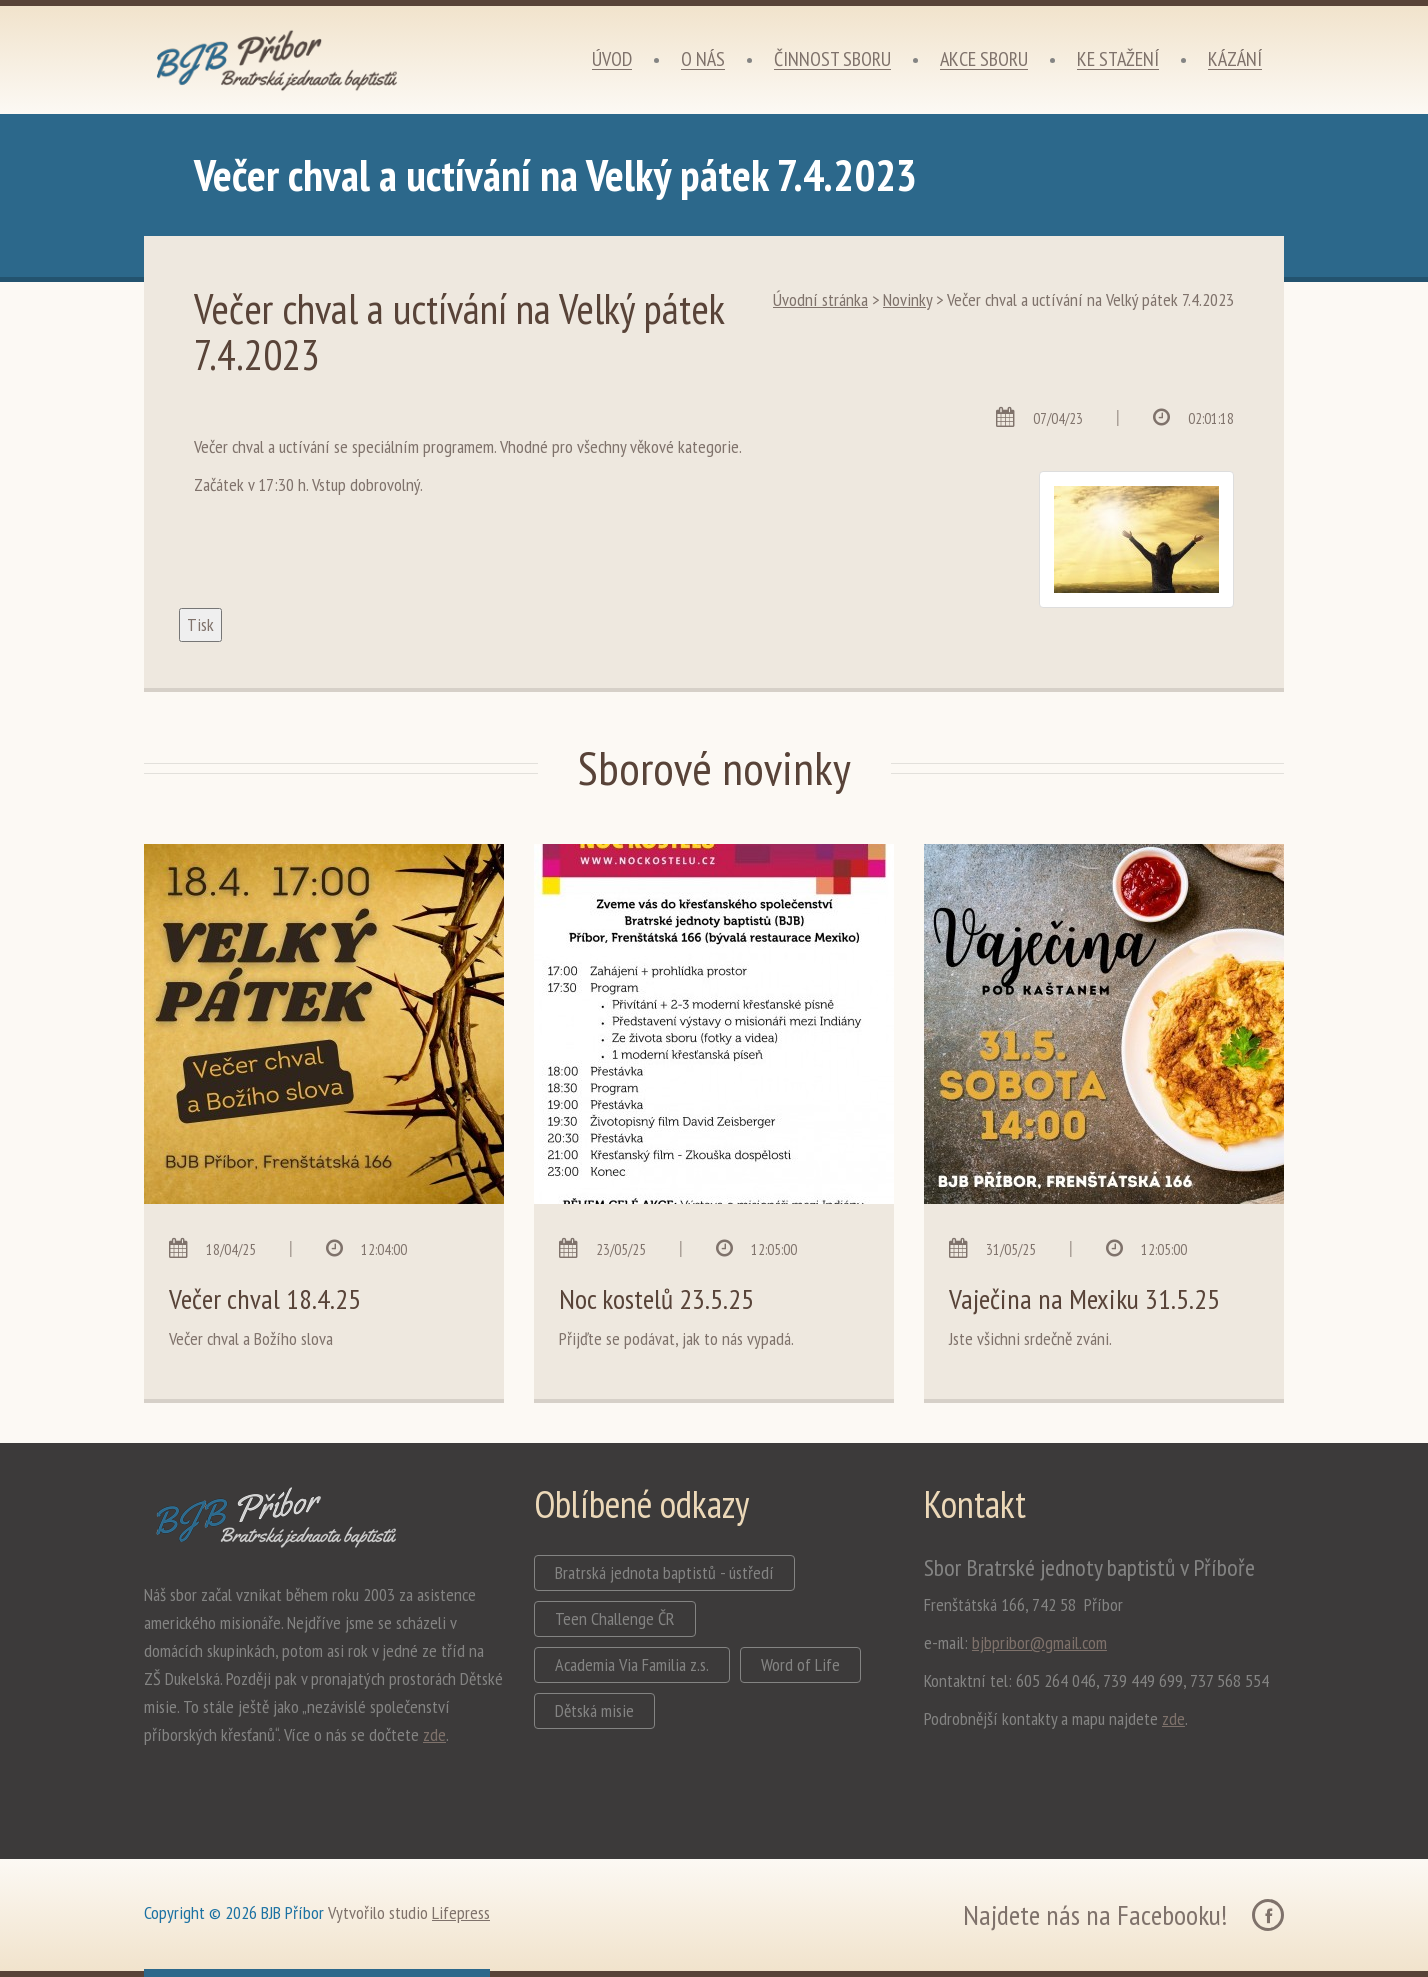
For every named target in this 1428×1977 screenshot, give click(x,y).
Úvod (612, 59)
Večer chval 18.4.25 (265, 1298)
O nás (703, 59)
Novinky (907, 299)
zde (434, 1734)
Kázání (1235, 59)
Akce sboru (984, 59)
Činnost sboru (832, 59)
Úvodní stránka (820, 299)
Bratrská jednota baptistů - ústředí (664, 1572)
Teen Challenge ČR (615, 1618)
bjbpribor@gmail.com (1039, 1642)
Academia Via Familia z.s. (632, 1664)
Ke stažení (1118, 59)
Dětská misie (594, 1710)
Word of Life (800, 1664)
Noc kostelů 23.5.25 (656, 1298)
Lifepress (461, 1912)
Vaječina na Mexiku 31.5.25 (1084, 1298)
